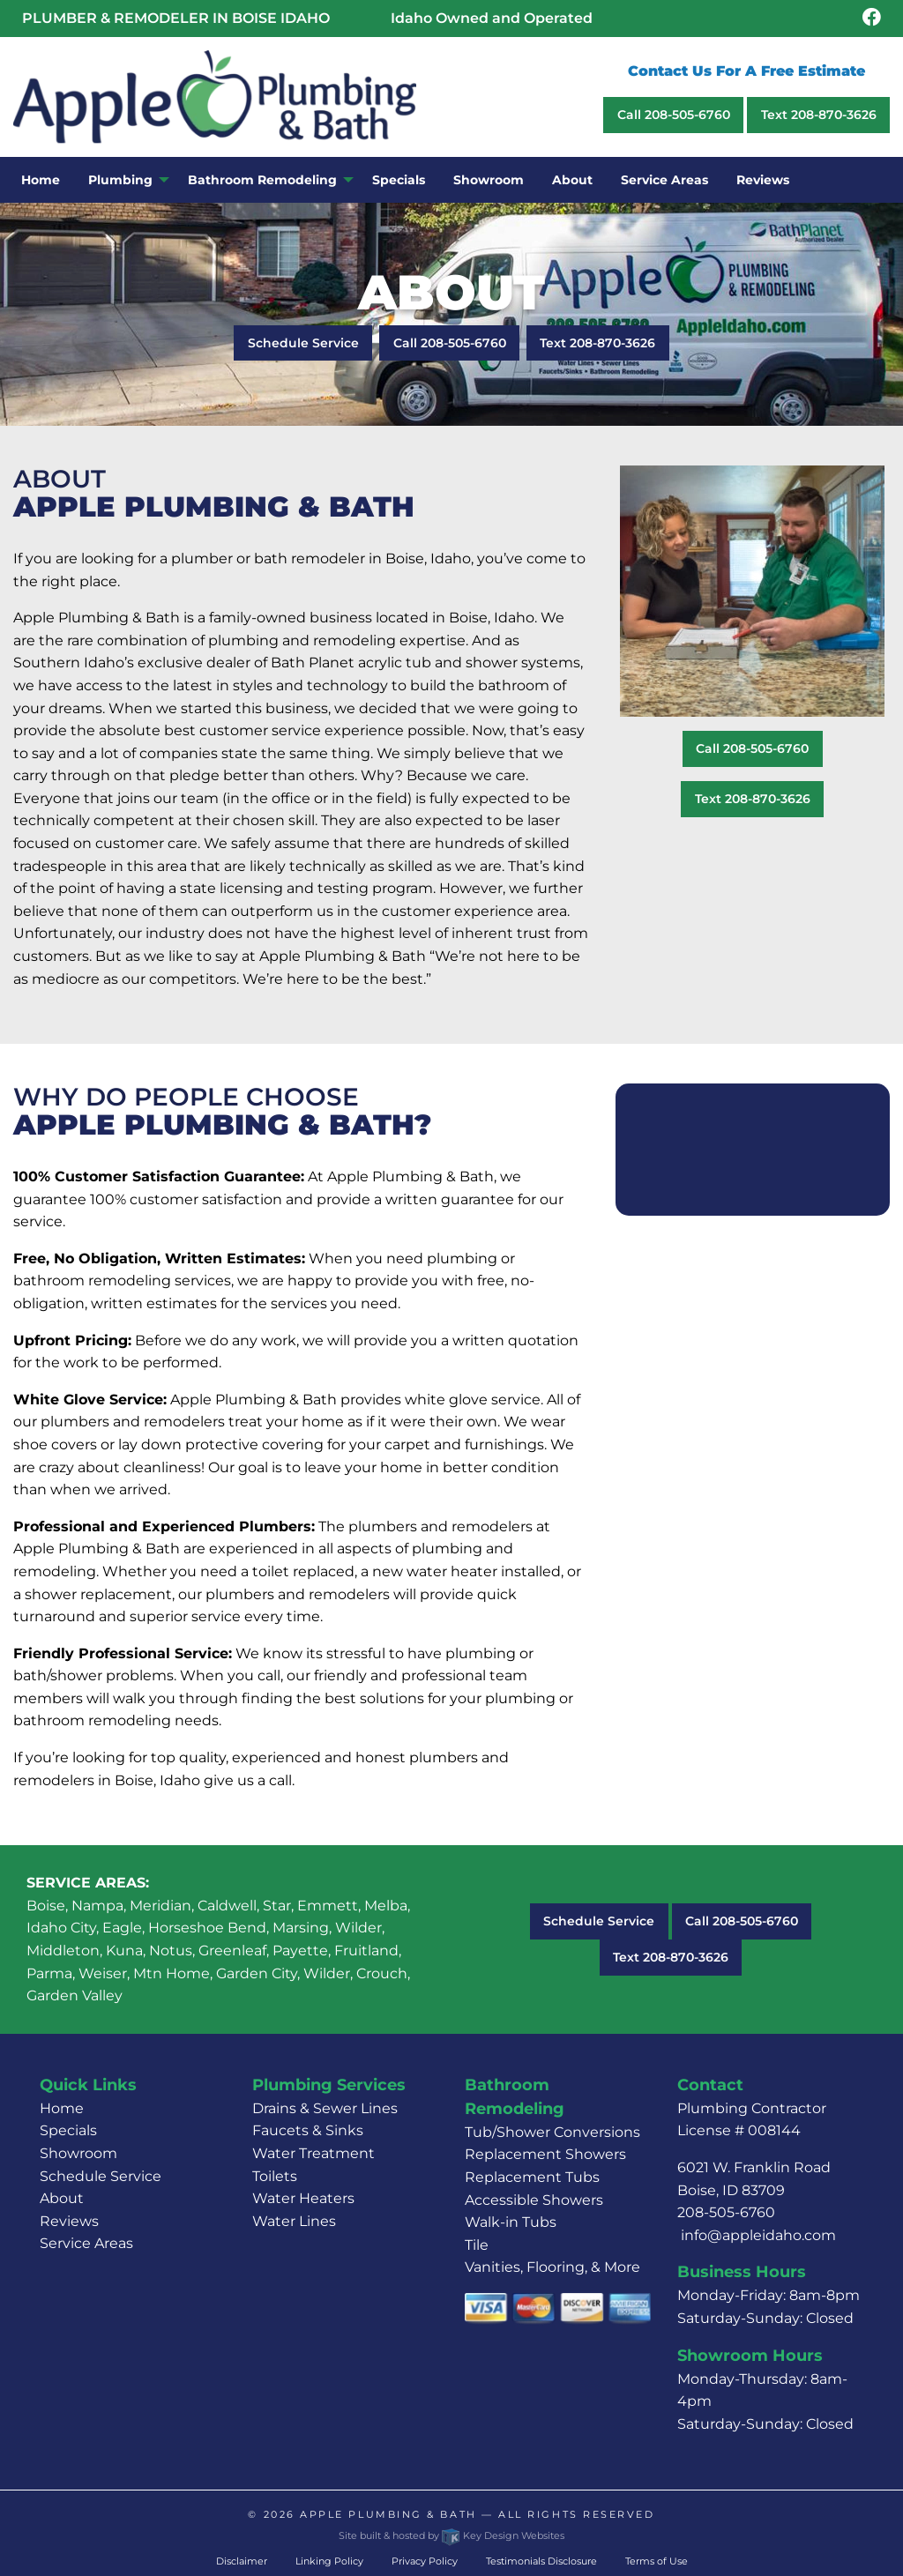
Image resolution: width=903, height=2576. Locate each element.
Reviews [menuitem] (762, 180)
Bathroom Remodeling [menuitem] (262, 180)
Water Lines (294, 2221)
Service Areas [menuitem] (664, 180)
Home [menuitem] (40, 180)
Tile (477, 2245)
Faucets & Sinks (307, 2130)
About (62, 2198)
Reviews (69, 2221)
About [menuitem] (572, 180)
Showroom (78, 2153)
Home (62, 2108)
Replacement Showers (545, 2154)
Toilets (274, 2176)
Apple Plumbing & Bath (388, 2514)
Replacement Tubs (532, 2177)
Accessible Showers (534, 2200)
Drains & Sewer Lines (325, 2108)
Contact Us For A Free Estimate (746, 71)
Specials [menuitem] (398, 180)
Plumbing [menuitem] (120, 180)
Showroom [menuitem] (488, 180)
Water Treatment (313, 2153)
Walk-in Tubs (510, 2222)
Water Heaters (303, 2198)
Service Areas (86, 2243)
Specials (68, 2130)
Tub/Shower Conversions (552, 2132)
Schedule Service (303, 343)
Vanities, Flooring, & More (552, 2267)
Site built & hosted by (451, 2535)
